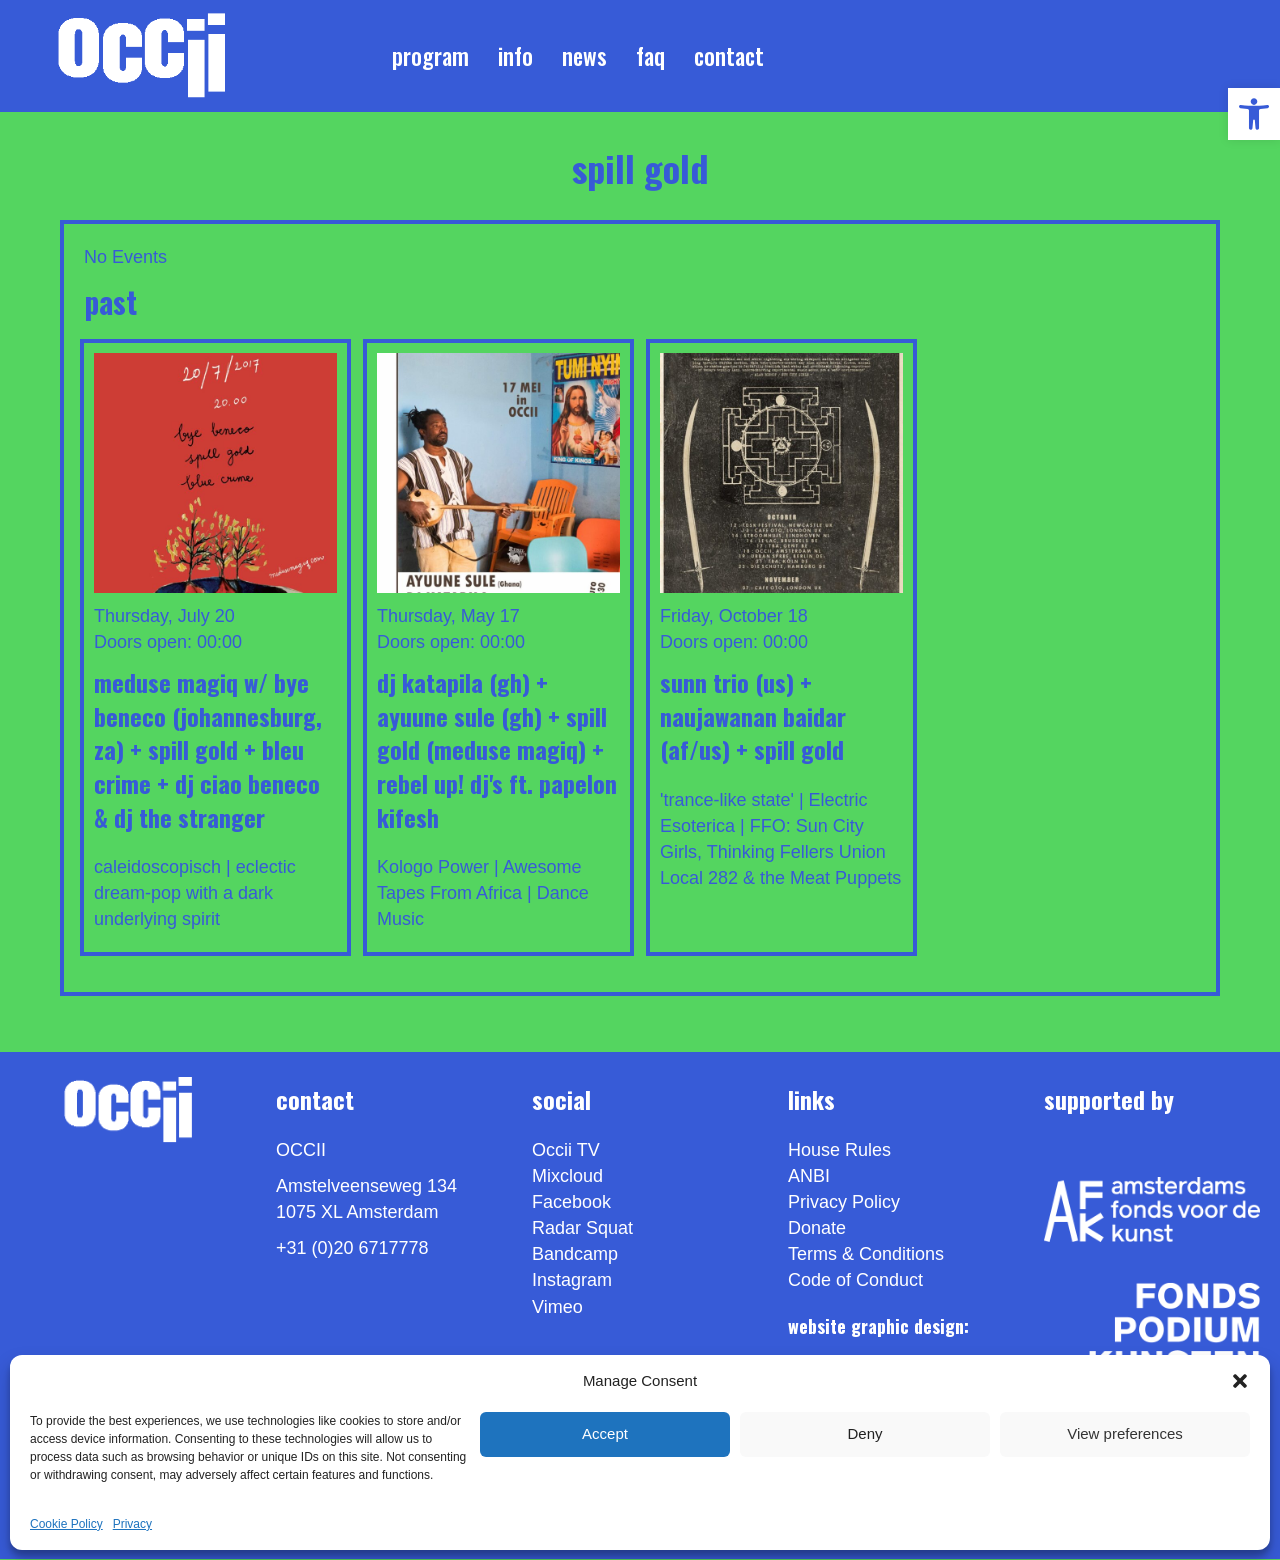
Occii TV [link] (566, 1151)
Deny (864, 1433)
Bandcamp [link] (575, 1256)
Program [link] (430, 56)
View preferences (1125, 1433)
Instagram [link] (572, 1282)
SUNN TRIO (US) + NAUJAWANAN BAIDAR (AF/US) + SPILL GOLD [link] (753, 716)
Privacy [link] (132, 1524)
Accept (605, 1433)
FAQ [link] (650, 56)
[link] (1254, 114)
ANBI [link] (809, 1177)
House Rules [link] (839, 1151)
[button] (1240, 1381)
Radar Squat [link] (582, 1230)
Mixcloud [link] (567, 1177)
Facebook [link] (571, 1204)
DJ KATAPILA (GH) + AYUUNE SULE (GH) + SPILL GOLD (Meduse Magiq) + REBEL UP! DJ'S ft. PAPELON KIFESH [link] (497, 750)
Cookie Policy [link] (66, 1524)
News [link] (584, 56)
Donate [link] (817, 1230)
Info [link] (515, 56)
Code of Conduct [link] (855, 1282)
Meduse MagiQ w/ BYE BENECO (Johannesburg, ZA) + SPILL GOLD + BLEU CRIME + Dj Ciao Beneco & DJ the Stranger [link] (208, 750)
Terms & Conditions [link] (866, 1256)
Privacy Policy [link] (844, 1204)
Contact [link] (729, 56)
